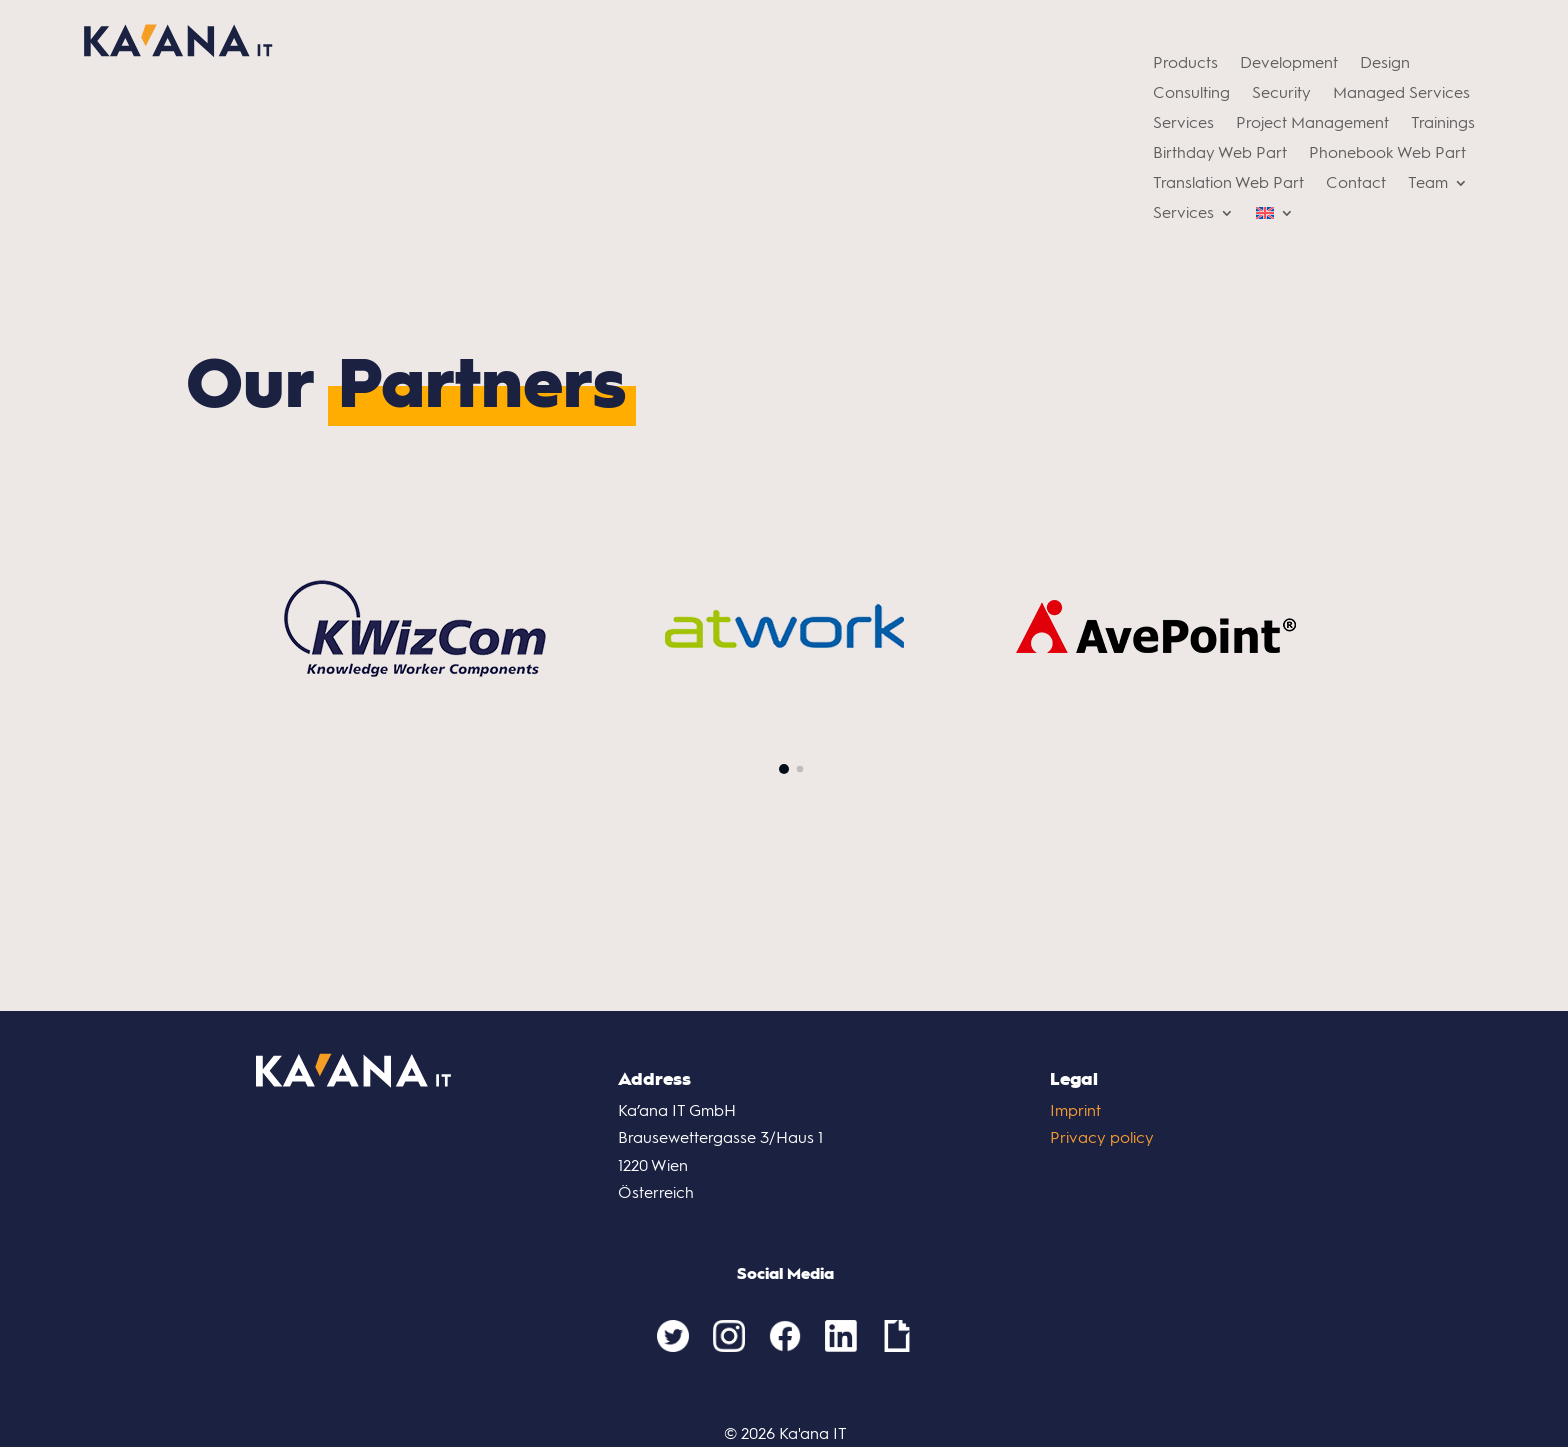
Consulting (1191, 94)
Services (1183, 124)
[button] (784, 769)
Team (1428, 184)
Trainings (1443, 124)
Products (1185, 64)
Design (1385, 64)
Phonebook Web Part (1387, 154)
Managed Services (1401, 94)
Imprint (1075, 1110)
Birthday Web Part (1220, 154)
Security (1281, 94)
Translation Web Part (1228, 184)
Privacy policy (1102, 1137)
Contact (1356, 184)
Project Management (1312, 124)
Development (1289, 64)
